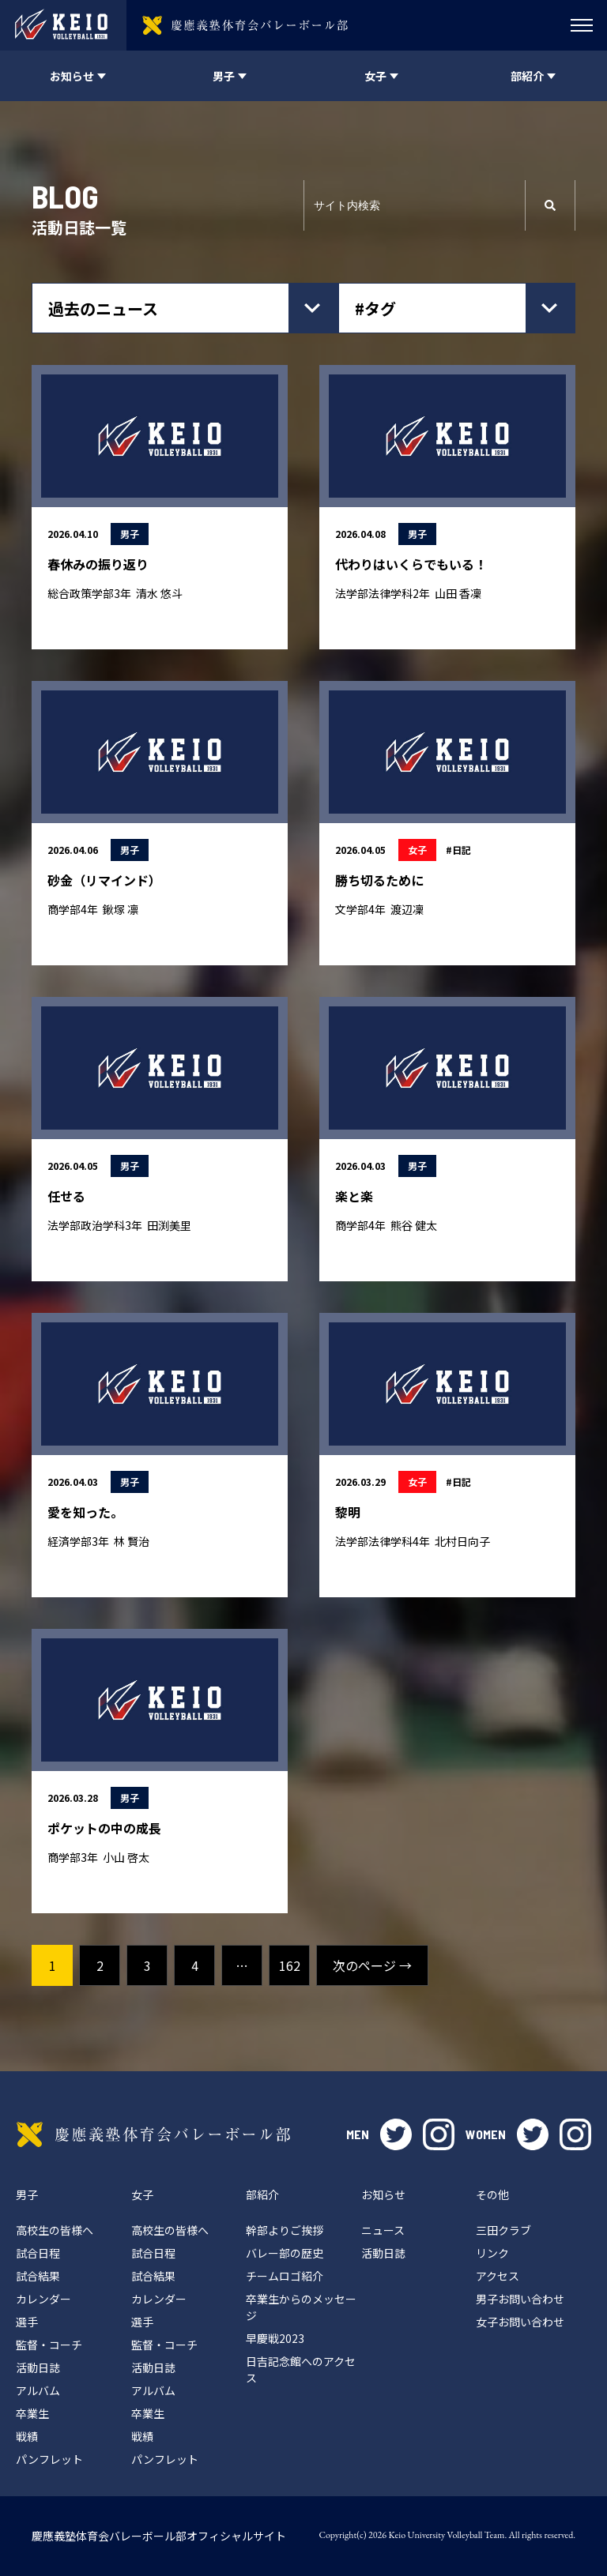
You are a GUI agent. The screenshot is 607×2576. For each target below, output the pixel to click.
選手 (27, 2322)
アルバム (38, 2390)
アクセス (497, 2276)
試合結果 (38, 2276)
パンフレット (49, 2459)
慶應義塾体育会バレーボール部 (153, 2134)
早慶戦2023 (275, 2338)
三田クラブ (503, 2230)
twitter (396, 2134)
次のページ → (372, 1965)
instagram (438, 2134)
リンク (492, 2253)
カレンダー (43, 2299)
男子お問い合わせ (520, 2299)
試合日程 (38, 2253)
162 (289, 1965)
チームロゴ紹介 (284, 2276)
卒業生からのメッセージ (301, 2307)
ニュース (383, 2230)
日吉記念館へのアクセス (301, 2369)
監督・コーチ (49, 2344)
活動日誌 (38, 2367)
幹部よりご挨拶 (284, 2230)
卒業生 (32, 2413)
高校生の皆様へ (54, 2230)
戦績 (27, 2436)
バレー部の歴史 (284, 2253)
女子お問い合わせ (520, 2322)
